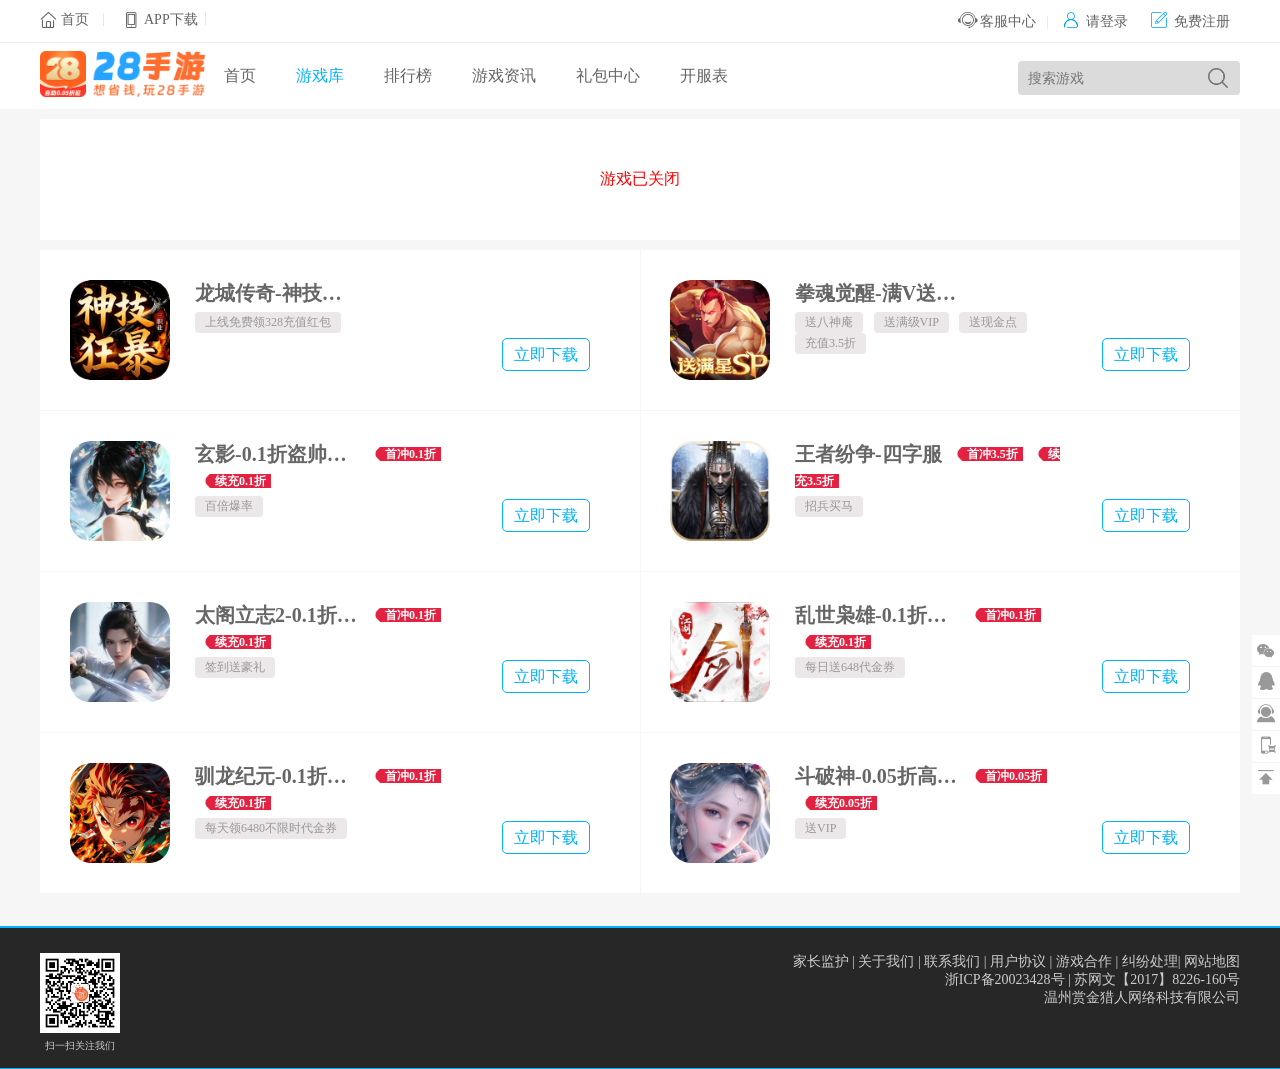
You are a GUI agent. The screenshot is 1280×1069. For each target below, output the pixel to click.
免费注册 (1190, 21)
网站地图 (1212, 961)
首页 (75, 19)
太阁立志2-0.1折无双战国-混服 (277, 615)
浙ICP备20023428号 (1005, 979)
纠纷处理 (1150, 961)
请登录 (1095, 21)
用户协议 (1018, 961)
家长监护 (821, 961)
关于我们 (886, 961)
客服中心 (997, 21)
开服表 (704, 75)
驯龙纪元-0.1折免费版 (277, 776)
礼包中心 (608, 75)
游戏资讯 (504, 75)
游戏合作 (1084, 961)
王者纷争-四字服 (868, 454)
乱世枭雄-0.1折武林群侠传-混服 (877, 615)
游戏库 (320, 75)
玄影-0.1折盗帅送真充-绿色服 (277, 454)
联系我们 (952, 961)
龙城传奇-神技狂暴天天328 (277, 293)
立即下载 (546, 354)
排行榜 (408, 75)
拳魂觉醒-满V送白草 (877, 293)
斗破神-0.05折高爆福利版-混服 (877, 776)
